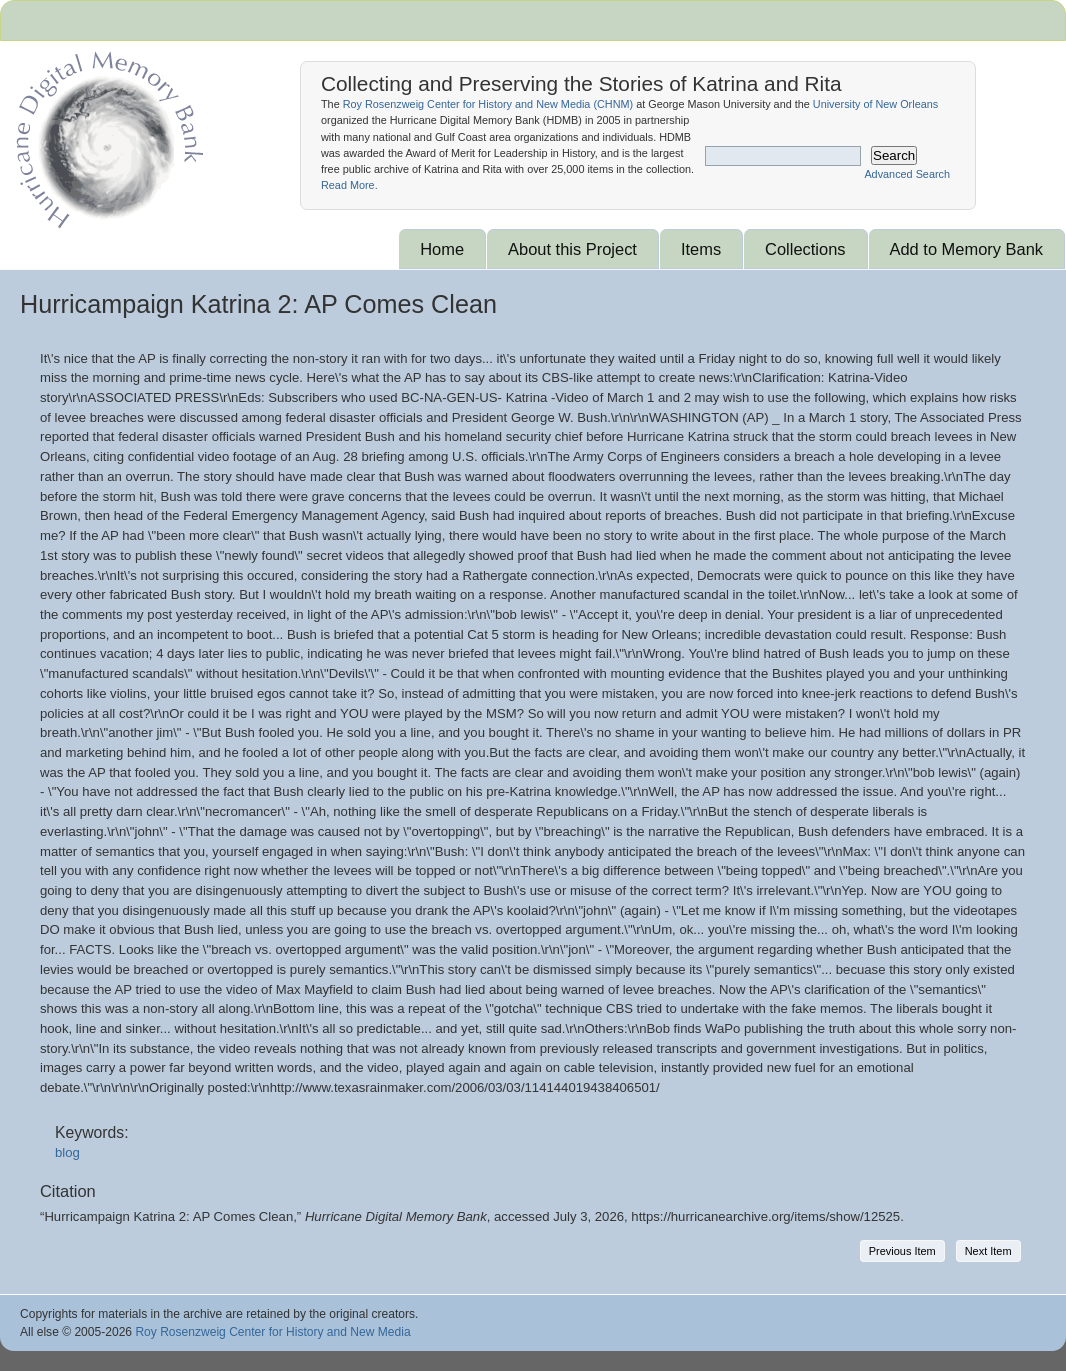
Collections (805, 249)
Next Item (988, 1251)
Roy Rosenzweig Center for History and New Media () (488, 104)
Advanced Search (907, 174)
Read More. (349, 185)
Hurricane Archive (106, 135)
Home (442, 249)
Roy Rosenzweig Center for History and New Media (272, 1332)
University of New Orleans (875, 104)
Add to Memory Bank (966, 249)
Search (894, 155)
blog (67, 1152)
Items (701, 249)
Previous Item (902, 1251)
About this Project (572, 249)
